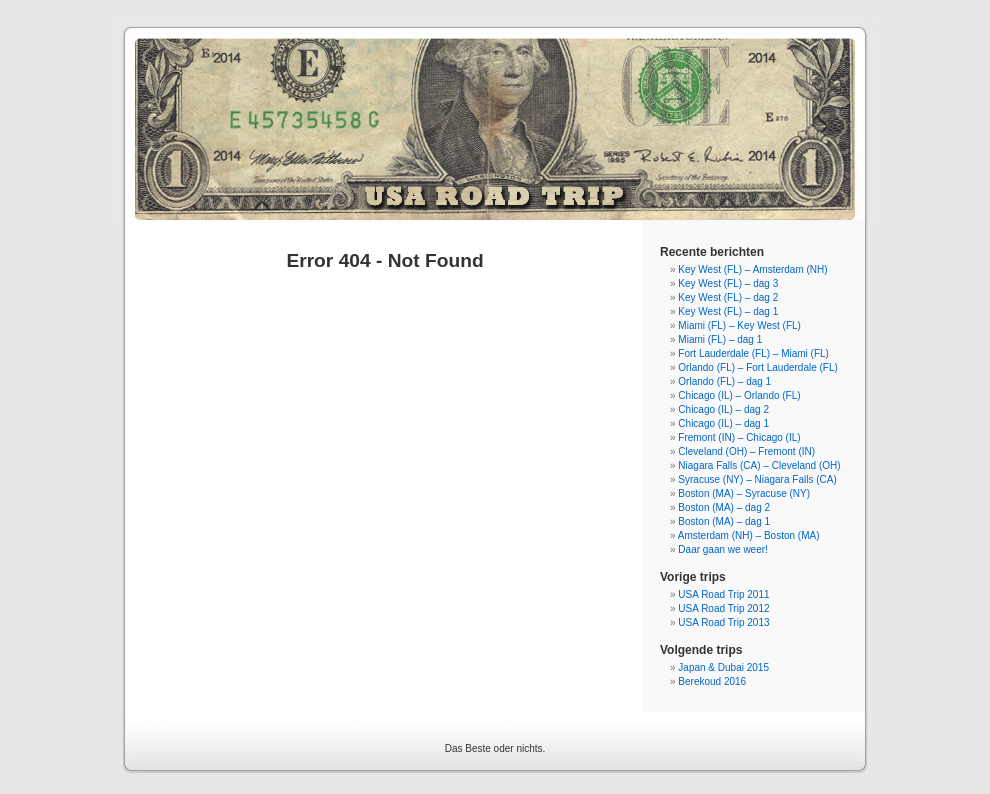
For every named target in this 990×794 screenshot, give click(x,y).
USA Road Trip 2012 (723, 608)
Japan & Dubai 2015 (723, 667)
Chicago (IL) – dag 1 (723, 423)
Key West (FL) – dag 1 (728, 311)
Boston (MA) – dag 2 (724, 507)
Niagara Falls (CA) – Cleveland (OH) (759, 465)
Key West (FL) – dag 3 (728, 283)
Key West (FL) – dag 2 (728, 297)
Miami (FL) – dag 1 (720, 339)
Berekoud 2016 (712, 681)
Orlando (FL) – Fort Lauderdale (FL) (758, 367)
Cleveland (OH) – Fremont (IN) (746, 451)
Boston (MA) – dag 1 (724, 521)
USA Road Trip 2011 (723, 594)
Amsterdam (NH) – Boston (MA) (749, 535)
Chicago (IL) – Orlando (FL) (739, 395)
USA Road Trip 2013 (723, 622)
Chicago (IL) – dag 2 (723, 409)
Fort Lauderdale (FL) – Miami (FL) (753, 353)
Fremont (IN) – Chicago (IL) (739, 437)
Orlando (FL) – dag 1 (724, 381)
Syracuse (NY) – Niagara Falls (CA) (757, 479)
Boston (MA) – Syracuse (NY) (744, 493)
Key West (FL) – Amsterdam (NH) (752, 269)
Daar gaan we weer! (723, 549)
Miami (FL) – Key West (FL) (739, 325)
